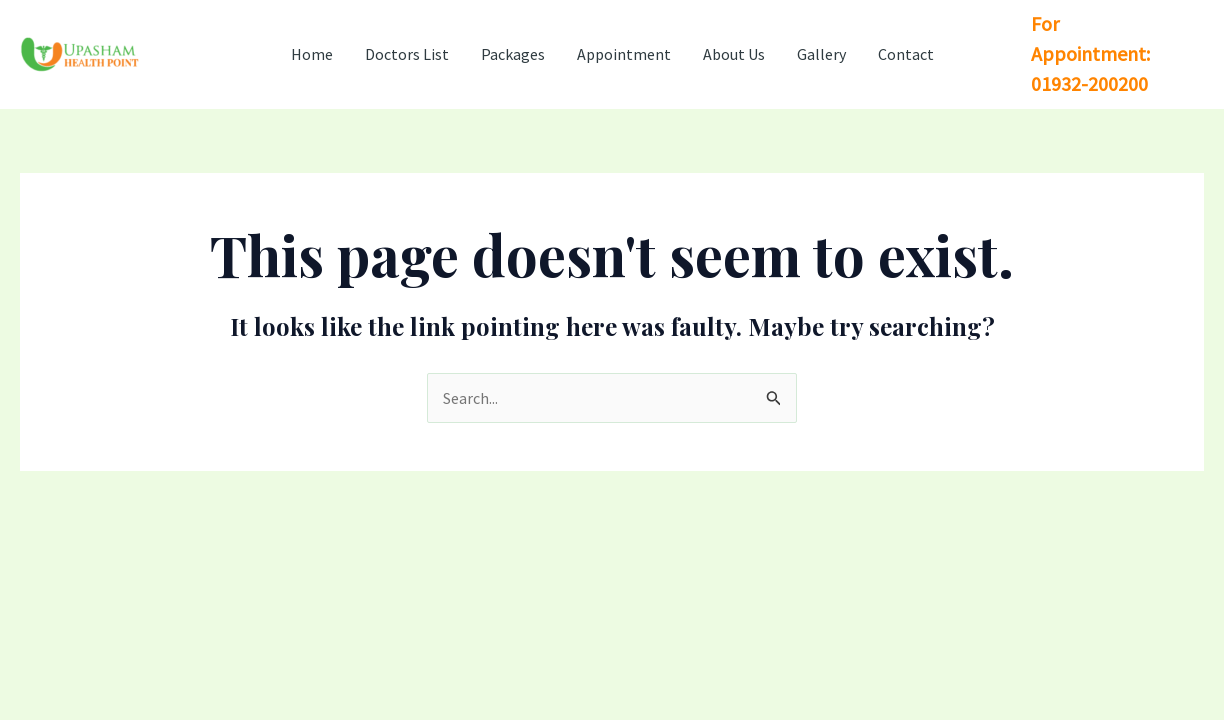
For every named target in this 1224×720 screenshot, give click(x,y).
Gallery (821, 54)
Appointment (624, 54)
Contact (906, 54)
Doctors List (407, 54)
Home (312, 54)
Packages (513, 54)
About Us (734, 54)
